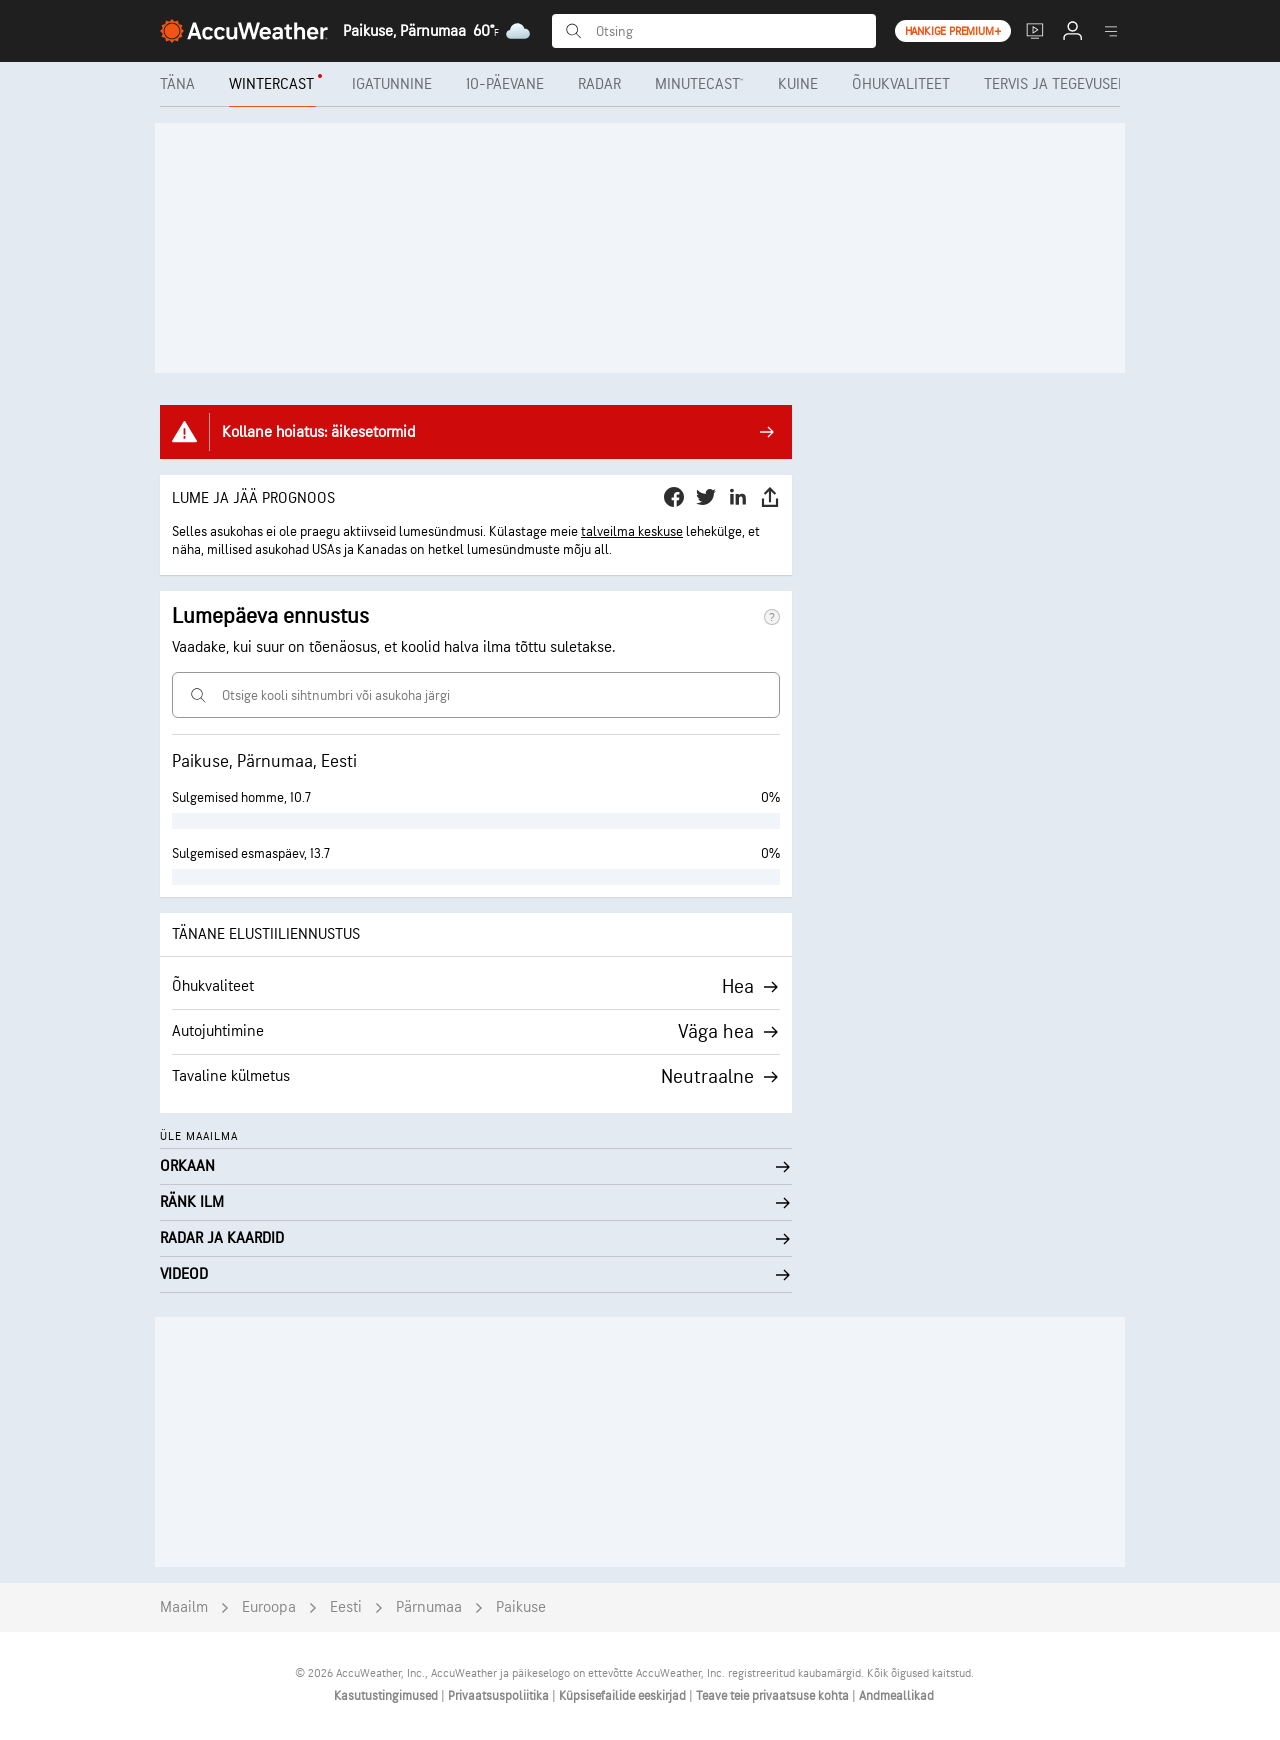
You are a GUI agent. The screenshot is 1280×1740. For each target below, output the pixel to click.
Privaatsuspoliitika (500, 1696)
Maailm (184, 1607)
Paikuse (521, 1607)
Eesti (346, 1607)
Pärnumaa (429, 1607)
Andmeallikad (896, 1696)
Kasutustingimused (387, 1696)
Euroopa (269, 1607)
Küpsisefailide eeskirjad (624, 1696)
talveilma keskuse (632, 531)
